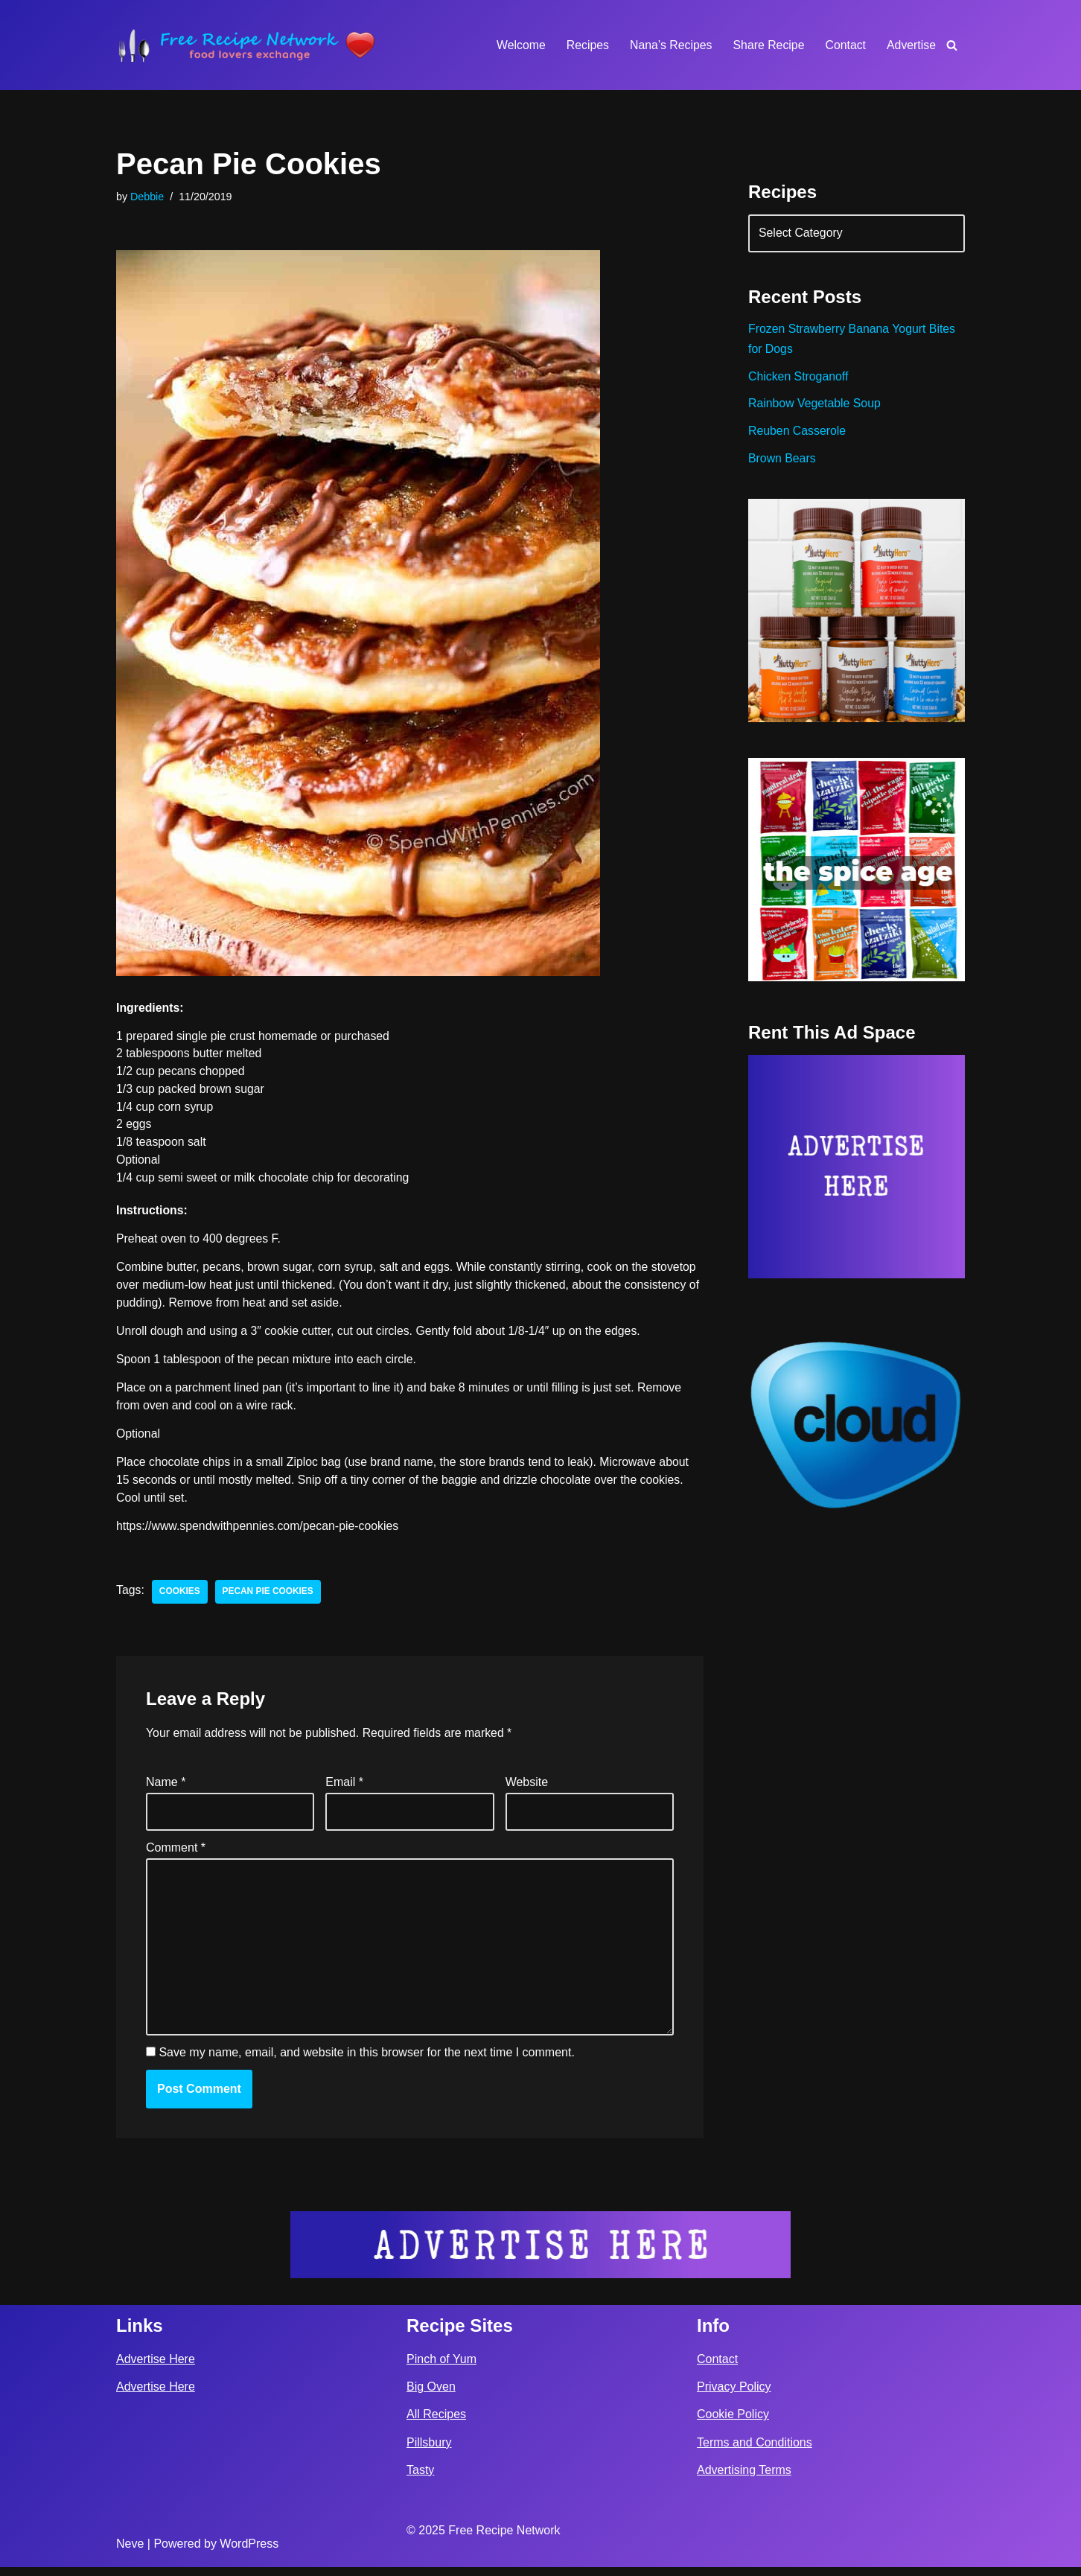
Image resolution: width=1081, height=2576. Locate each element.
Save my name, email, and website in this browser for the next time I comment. (366, 2062)
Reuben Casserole (797, 433)
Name (165, 1788)
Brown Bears (782, 462)
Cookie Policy (733, 2423)
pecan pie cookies (269, 1596)
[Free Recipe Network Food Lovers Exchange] (246, 45)
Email (344, 1788)
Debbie (147, 197)
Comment (175, 1854)
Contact (844, 45)
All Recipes (436, 2423)
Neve (130, 2552)
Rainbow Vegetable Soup (815, 406)
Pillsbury (428, 2451)
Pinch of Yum (441, 2368)
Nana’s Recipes (668, 45)
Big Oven (431, 2396)
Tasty (420, 2479)
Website (527, 1788)
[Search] (951, 45)
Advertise (911, 45)
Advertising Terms (744, 2479)
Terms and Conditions (754, 2451)
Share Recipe (767, 45)
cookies (179, 1596)
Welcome (517, 45)
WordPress (249, 2552)
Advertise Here (155, 2368)
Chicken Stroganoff (798, 378)
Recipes (585, 45)
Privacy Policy (734, 2396)
